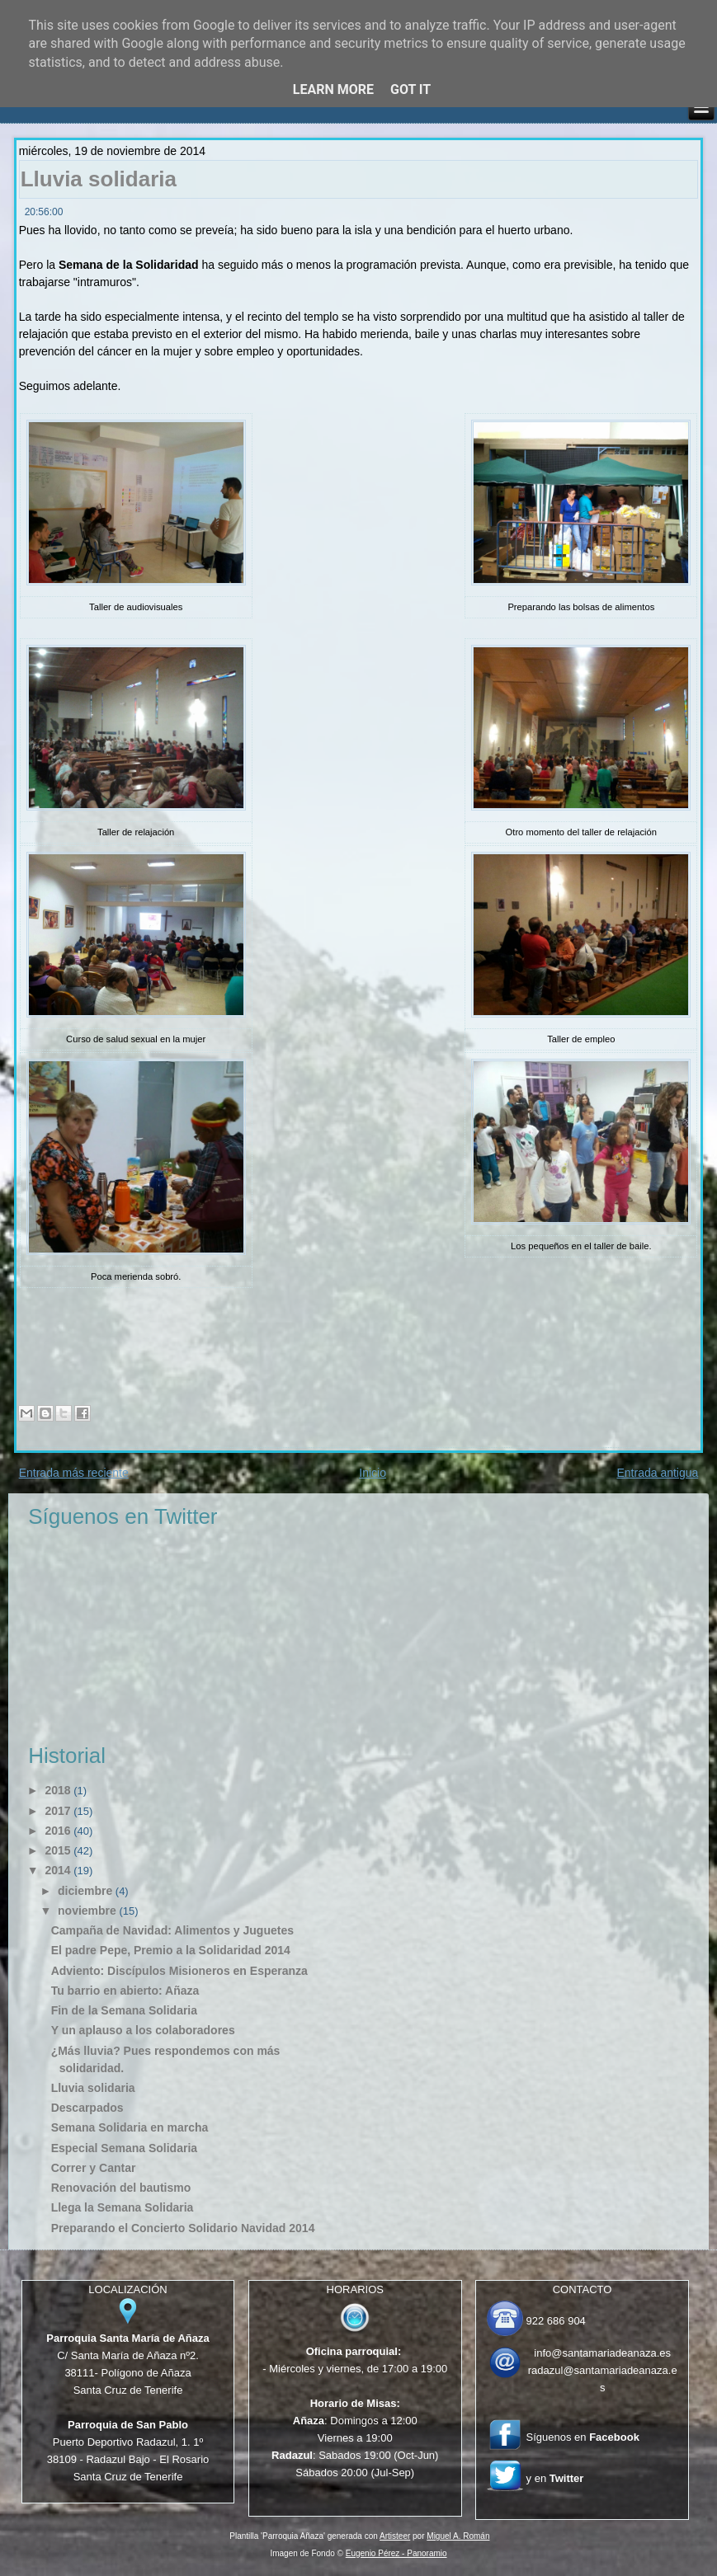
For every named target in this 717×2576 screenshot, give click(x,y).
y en (555, 2478)
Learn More (333, 89)
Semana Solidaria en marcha (130, 2127)
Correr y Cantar (93, 2167)
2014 (57, 1870)
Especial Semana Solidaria (124, 2148)
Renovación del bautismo (121, 2187)
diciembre (85, 1890)
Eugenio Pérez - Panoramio (396, 2553)
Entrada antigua (657, 1472)
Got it (410, 89)
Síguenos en (582, 2437)
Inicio (372, 1472)
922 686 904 (556, 2321)
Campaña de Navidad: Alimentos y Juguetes (172, 1930)
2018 (57, 1790)
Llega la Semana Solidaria (122, 2207)
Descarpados (87, 2107)
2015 (57, 1850)
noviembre (87, 1910)
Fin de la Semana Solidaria (124, 2010)
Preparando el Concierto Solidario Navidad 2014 (183, 2228)
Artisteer (395, 2536)
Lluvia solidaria (99, 179)
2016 (57, 1830)
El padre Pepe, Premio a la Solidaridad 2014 (170, 1950)
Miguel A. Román (458, 2536)
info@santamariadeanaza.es (602, 2353)
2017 (57, 1810)
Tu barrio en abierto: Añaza (125, 1990)
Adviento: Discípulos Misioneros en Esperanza (179, 1970)
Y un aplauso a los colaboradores (143, 2030)
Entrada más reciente (74, 1472)
